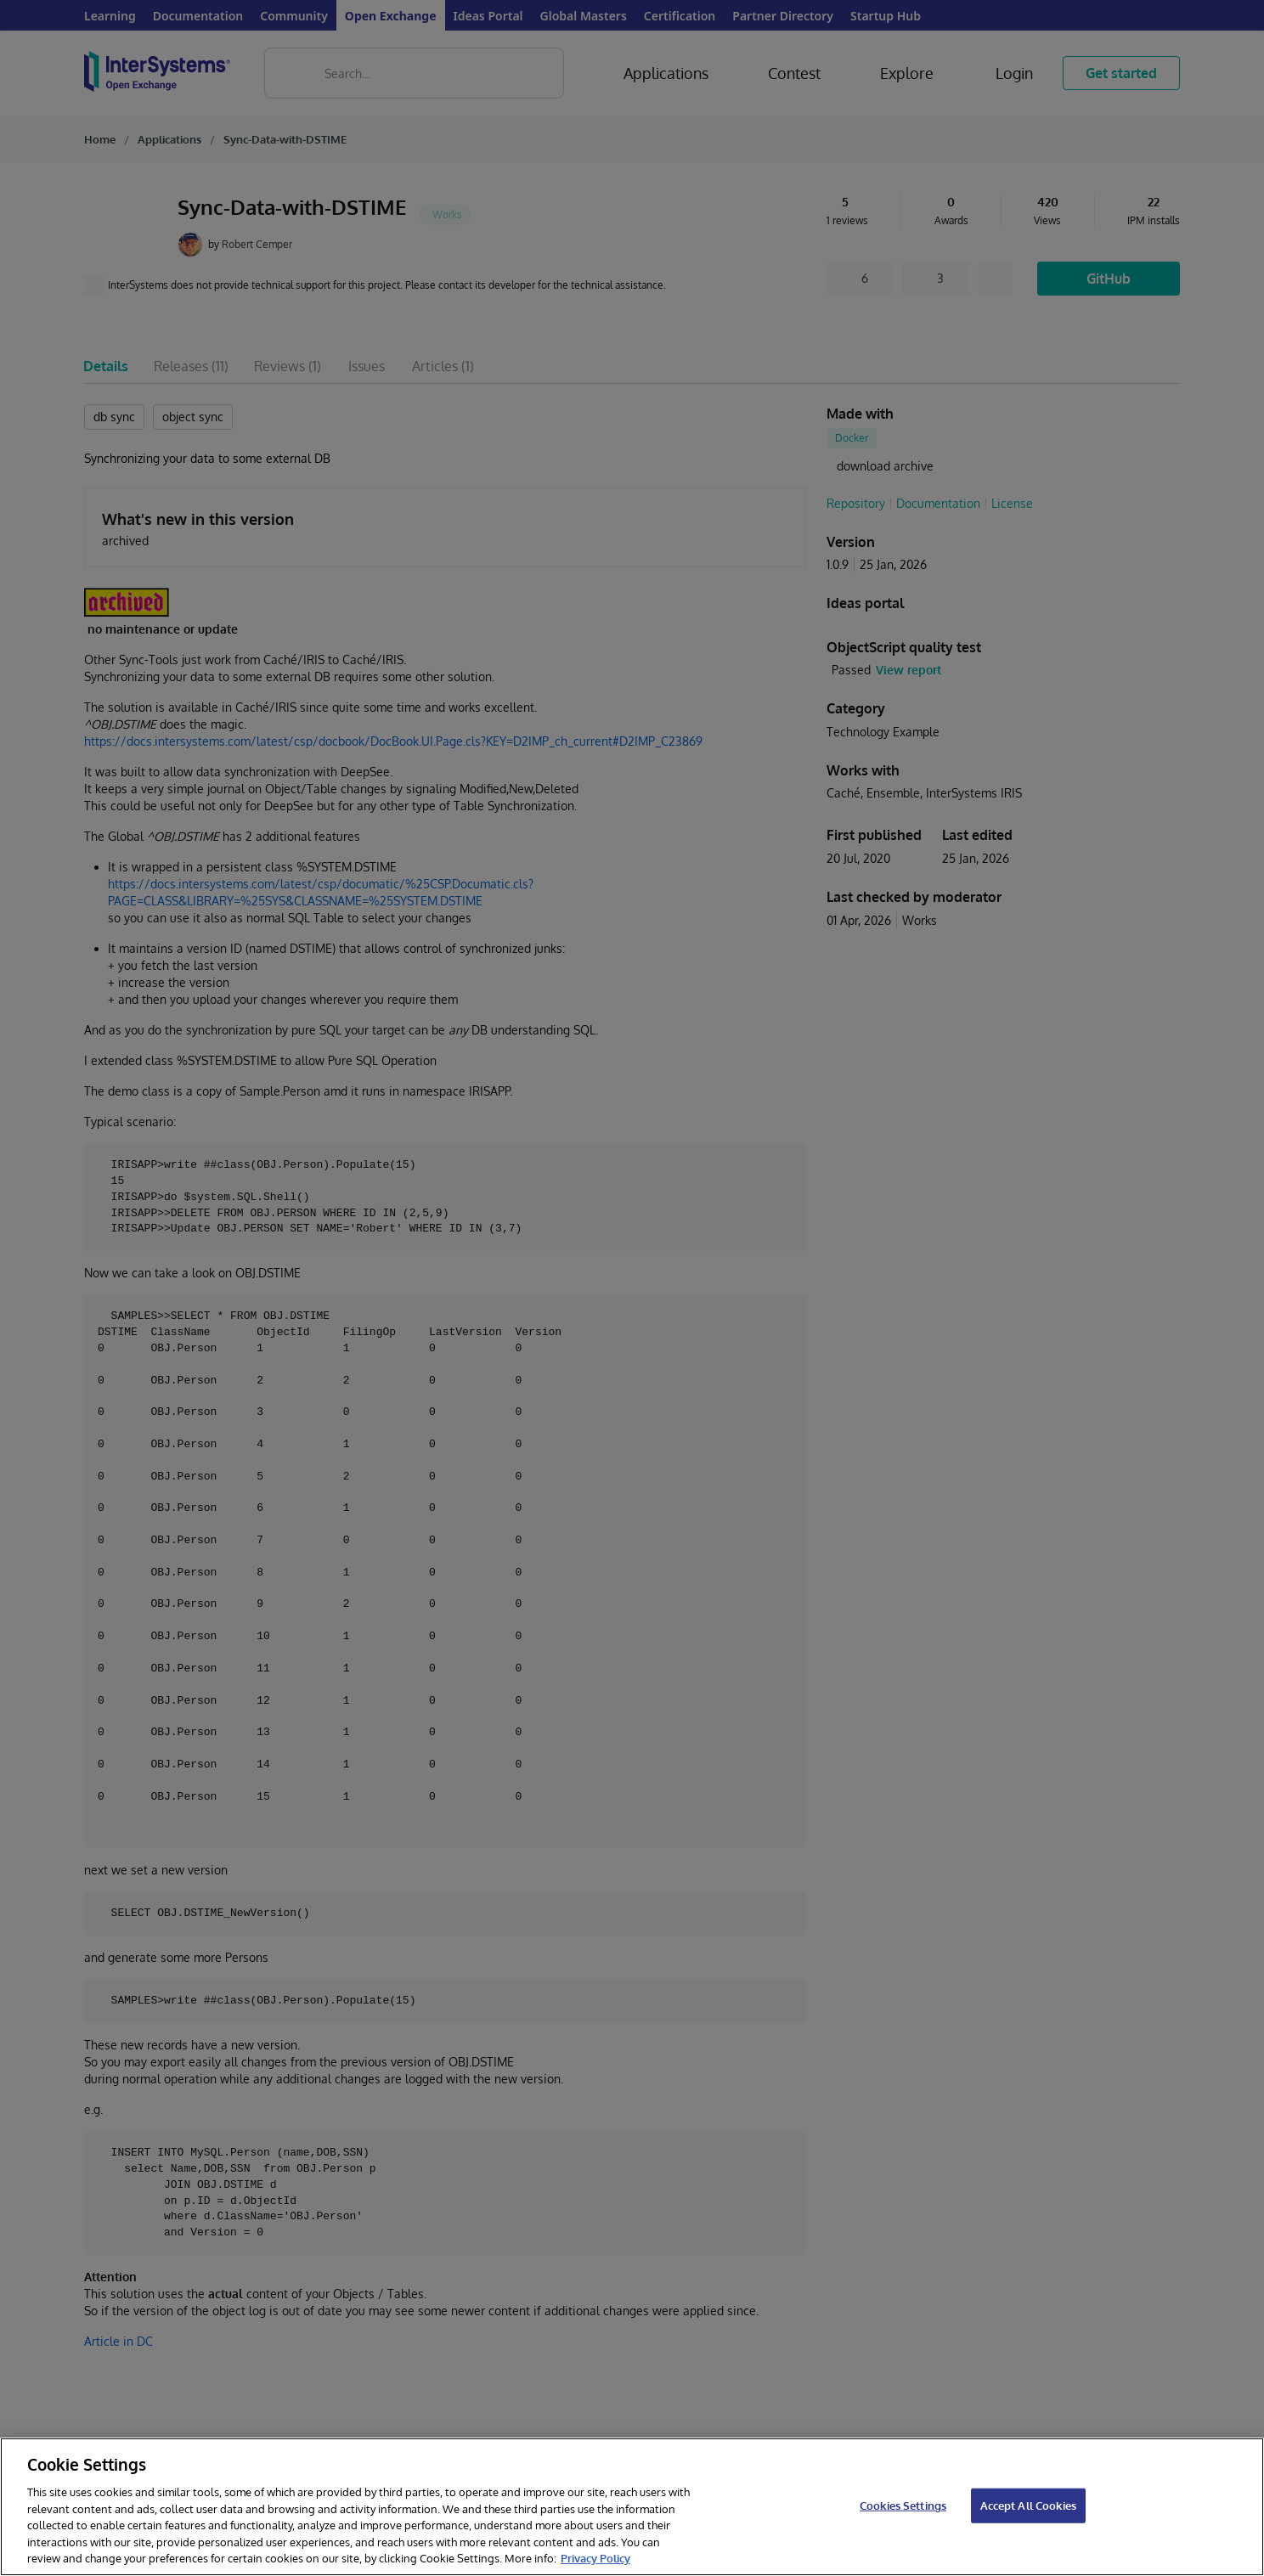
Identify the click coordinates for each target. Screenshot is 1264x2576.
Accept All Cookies (1028, 2504)
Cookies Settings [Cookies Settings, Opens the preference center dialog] (903, 2504)
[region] (632, 2507)
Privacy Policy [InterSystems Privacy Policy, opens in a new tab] (595, 2558)
